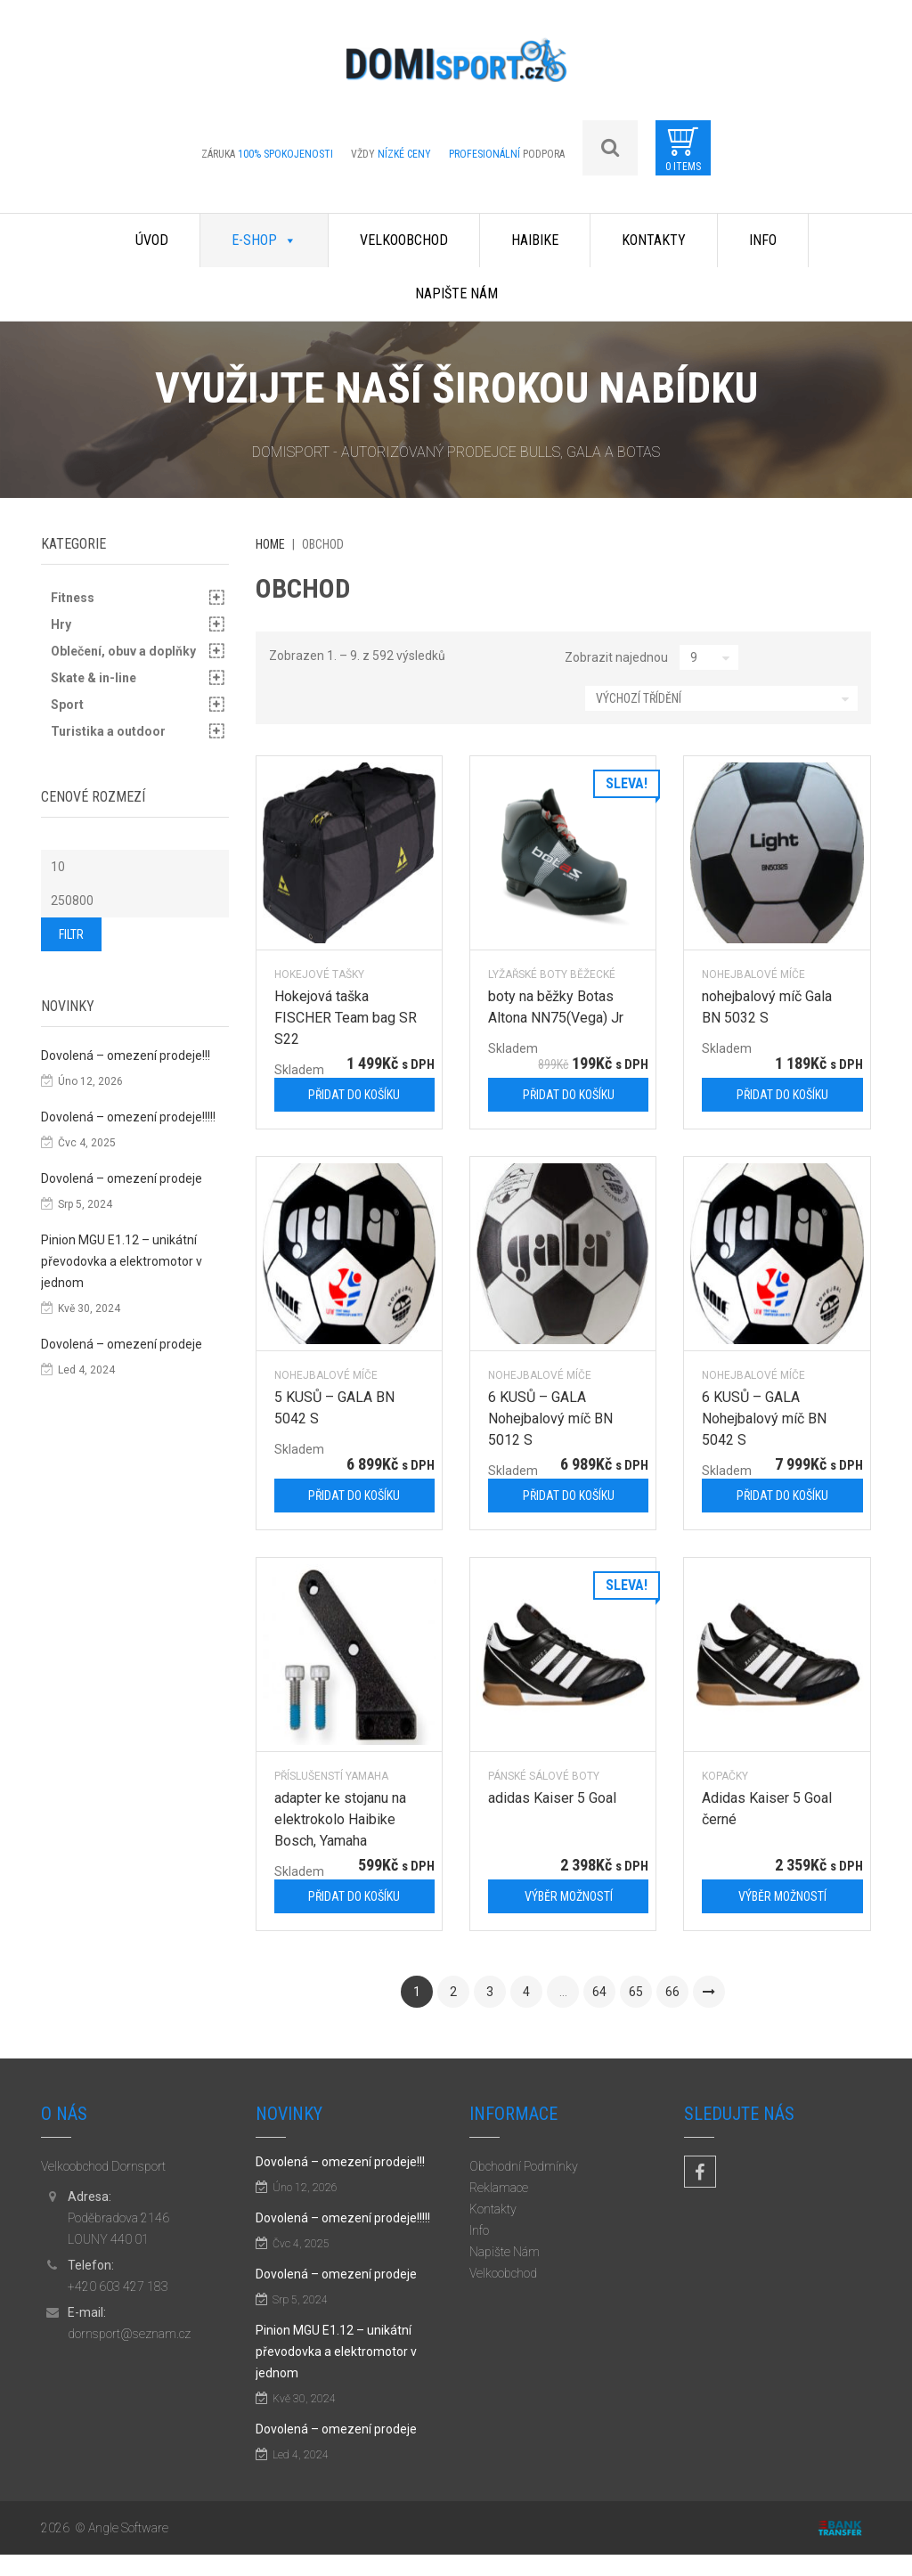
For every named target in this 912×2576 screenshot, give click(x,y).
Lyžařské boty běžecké (551, 974)
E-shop (264, 240)
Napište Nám (456, 293)
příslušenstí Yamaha (331, 1775)
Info (763, 240)
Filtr (71, 934)
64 (599, 1992)
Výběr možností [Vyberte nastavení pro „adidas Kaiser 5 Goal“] (569, 1896)
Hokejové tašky (319, 974)
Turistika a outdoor (108, 731)
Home (270, 544)
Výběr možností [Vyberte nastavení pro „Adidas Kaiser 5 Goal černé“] (782, 1896)
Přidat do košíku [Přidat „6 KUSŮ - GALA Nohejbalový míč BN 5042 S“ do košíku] (782, 1495)
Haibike (534, 240)
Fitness (72, 598)
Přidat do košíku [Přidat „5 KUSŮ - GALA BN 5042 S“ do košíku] (354, 1495)
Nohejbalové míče (753, 974)
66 (672, 1992)
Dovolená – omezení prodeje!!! (125, 1055)
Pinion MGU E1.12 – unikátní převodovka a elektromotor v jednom (121, 1261)
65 (636, 1992)
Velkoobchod (404, 240)
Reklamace (498, 2188)
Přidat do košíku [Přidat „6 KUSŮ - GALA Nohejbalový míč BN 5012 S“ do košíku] (569, 1495)
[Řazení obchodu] (721, 698)
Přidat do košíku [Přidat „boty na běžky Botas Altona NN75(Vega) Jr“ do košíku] (569, 1095)
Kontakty (654, 240)
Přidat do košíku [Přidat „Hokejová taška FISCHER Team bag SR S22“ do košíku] (354, 1095)
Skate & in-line (93, 678)
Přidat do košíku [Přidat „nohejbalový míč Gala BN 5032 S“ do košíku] (782, 1095)
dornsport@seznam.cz (129, 2334)
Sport (67, 704)
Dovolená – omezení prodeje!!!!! (128, 1117)
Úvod (151, 240)
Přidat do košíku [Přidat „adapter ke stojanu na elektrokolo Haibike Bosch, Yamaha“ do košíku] (354, 1896)
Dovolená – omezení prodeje (121, 1178)
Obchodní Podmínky (523, 2166)
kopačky (725, 1775)
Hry (61, 624)
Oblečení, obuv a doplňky (123, 651)
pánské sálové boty (543, 1775)
